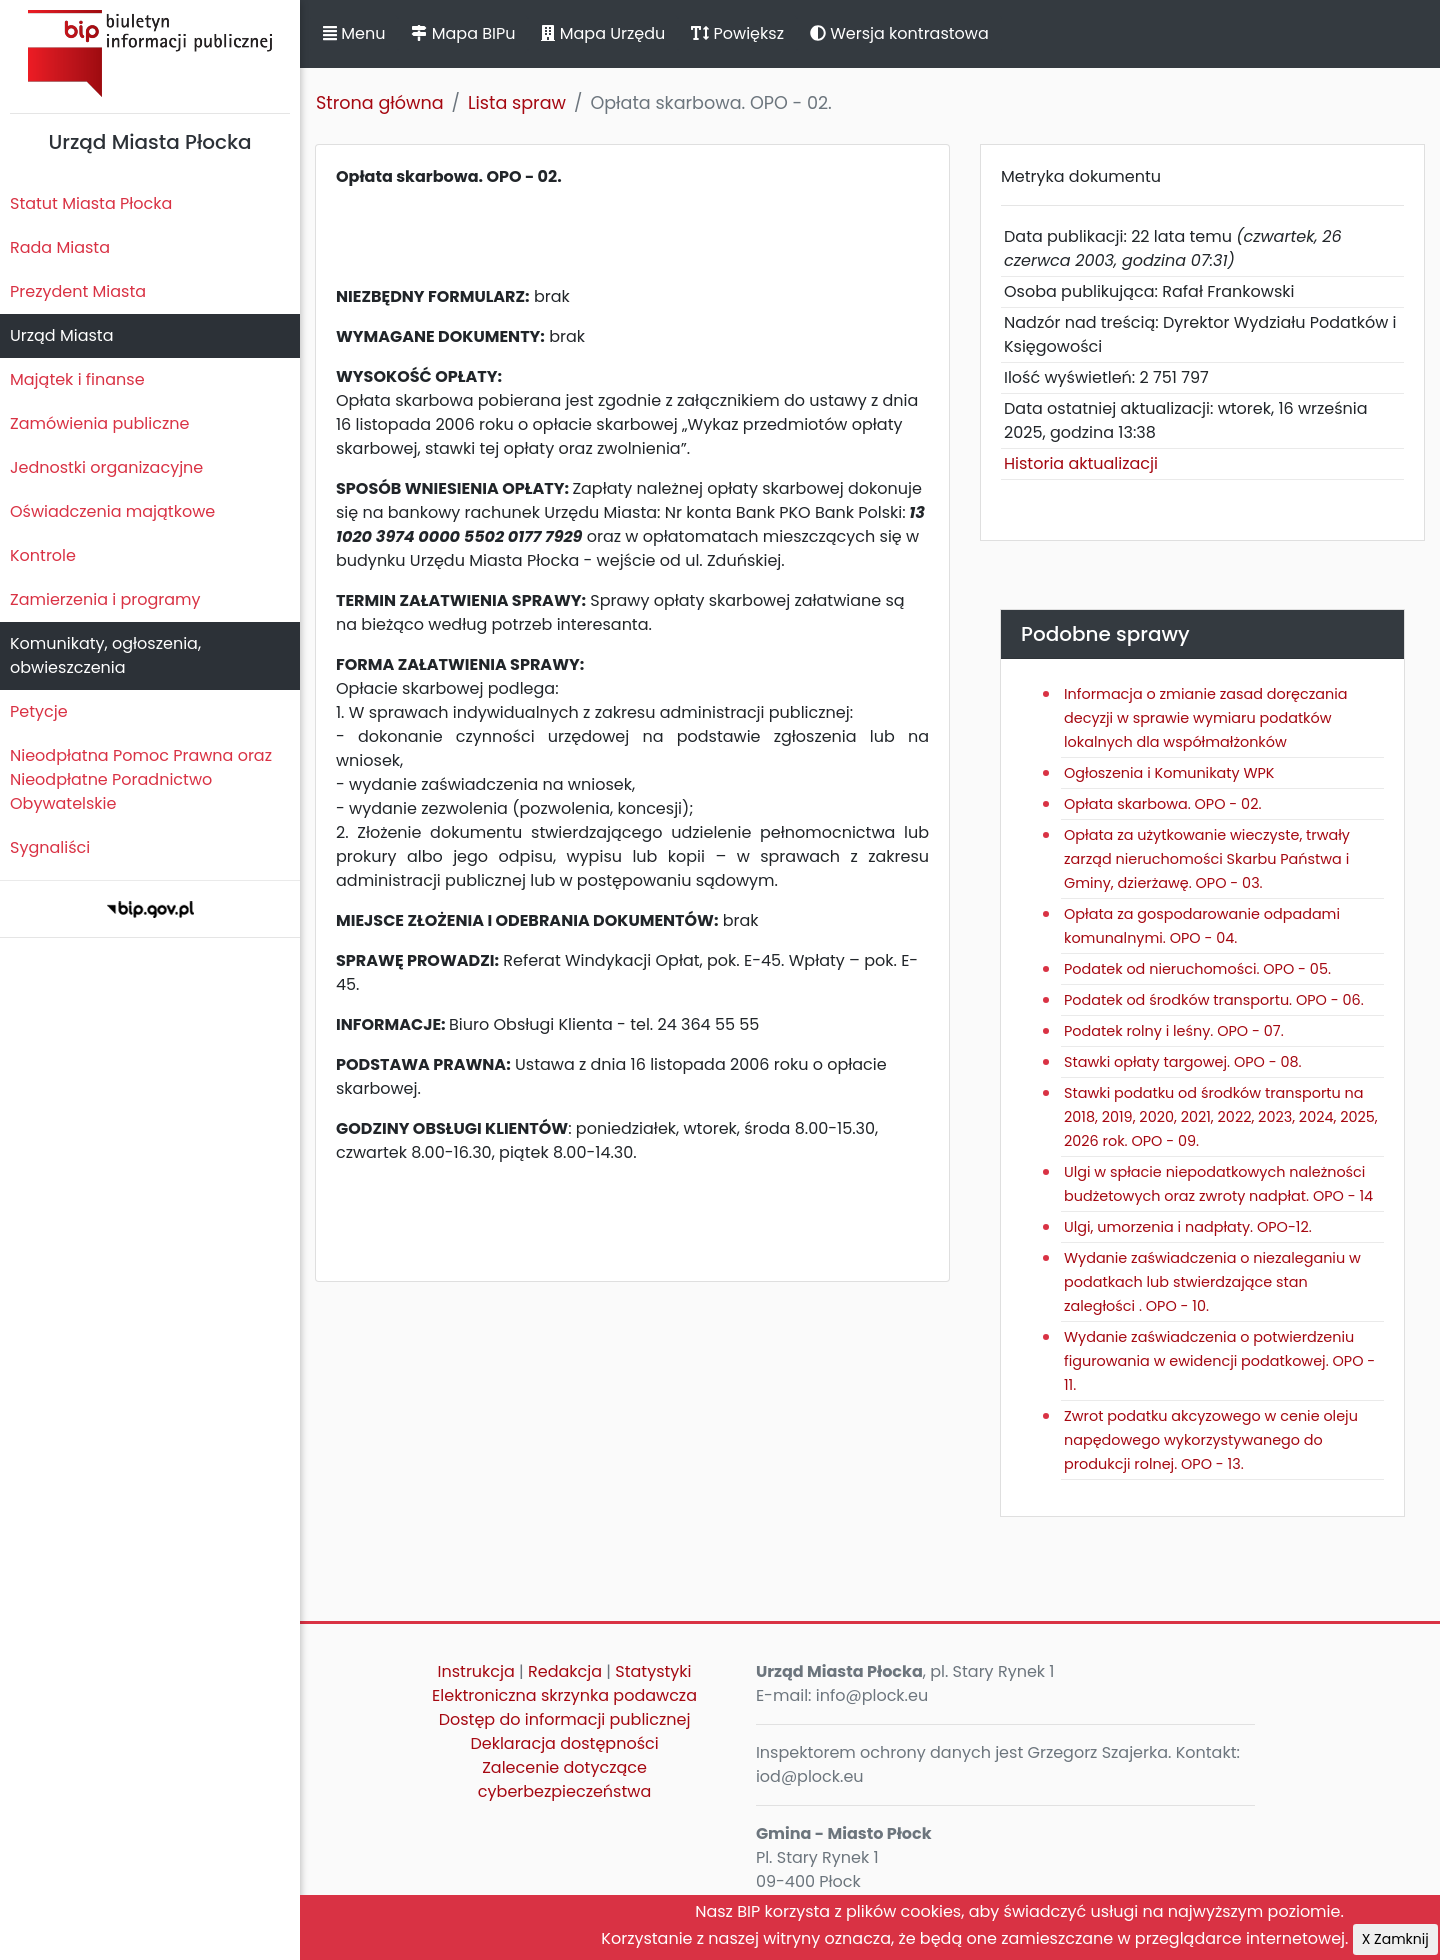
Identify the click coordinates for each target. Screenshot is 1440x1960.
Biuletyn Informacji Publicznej (150, 53)
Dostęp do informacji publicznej (565, 1719)
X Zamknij (1395, 1939)
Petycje (39, 711)
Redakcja (565, 1671)
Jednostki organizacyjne (106, 467)
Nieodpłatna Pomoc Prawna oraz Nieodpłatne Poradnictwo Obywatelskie (141, 779)
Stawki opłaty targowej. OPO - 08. (1183, 1062)
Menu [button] (354, 33)
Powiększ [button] (737, 33)
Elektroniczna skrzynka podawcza (564, 1695)
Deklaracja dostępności (564, 1743)
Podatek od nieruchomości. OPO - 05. (1197, 969)
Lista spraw (517, 103)
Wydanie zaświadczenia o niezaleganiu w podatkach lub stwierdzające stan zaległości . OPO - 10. (1212, 1282)
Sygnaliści (50, 847)
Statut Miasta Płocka (91, 203)
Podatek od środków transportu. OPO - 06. (1214, 1000)
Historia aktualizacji (1081, 463)
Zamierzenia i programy (105, 599)
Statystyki (653, 1671)
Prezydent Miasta (78, 291)
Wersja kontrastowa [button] (899, 33)
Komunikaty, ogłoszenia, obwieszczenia (105, 655)
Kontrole (43, 555)
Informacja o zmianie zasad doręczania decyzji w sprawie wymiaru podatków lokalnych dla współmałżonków (1206, 718)
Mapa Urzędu (603, 33)
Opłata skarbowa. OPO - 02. (1162, 804)
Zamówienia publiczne (99, 423)
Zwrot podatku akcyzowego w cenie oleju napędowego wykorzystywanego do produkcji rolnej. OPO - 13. (1211, 1440)
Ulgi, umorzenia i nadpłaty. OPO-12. (1188, 1227)
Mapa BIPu (463, 33)
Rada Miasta (60, 247)
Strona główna (380, 103)
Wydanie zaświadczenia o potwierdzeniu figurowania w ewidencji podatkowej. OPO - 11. (1219, 1361)
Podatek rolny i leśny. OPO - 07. (1174, 1031)
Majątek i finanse (77, 379)
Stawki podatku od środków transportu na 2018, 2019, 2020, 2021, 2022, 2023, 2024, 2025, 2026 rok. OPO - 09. (1221, 1117)
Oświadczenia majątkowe (112, 511)
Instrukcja (476, 1671)
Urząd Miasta (61, 335)
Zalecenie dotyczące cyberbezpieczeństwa (564, 1779)
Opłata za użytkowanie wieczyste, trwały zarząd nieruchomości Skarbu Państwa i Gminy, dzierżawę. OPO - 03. (1207, 859)
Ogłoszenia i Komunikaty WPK (1169, 773)
